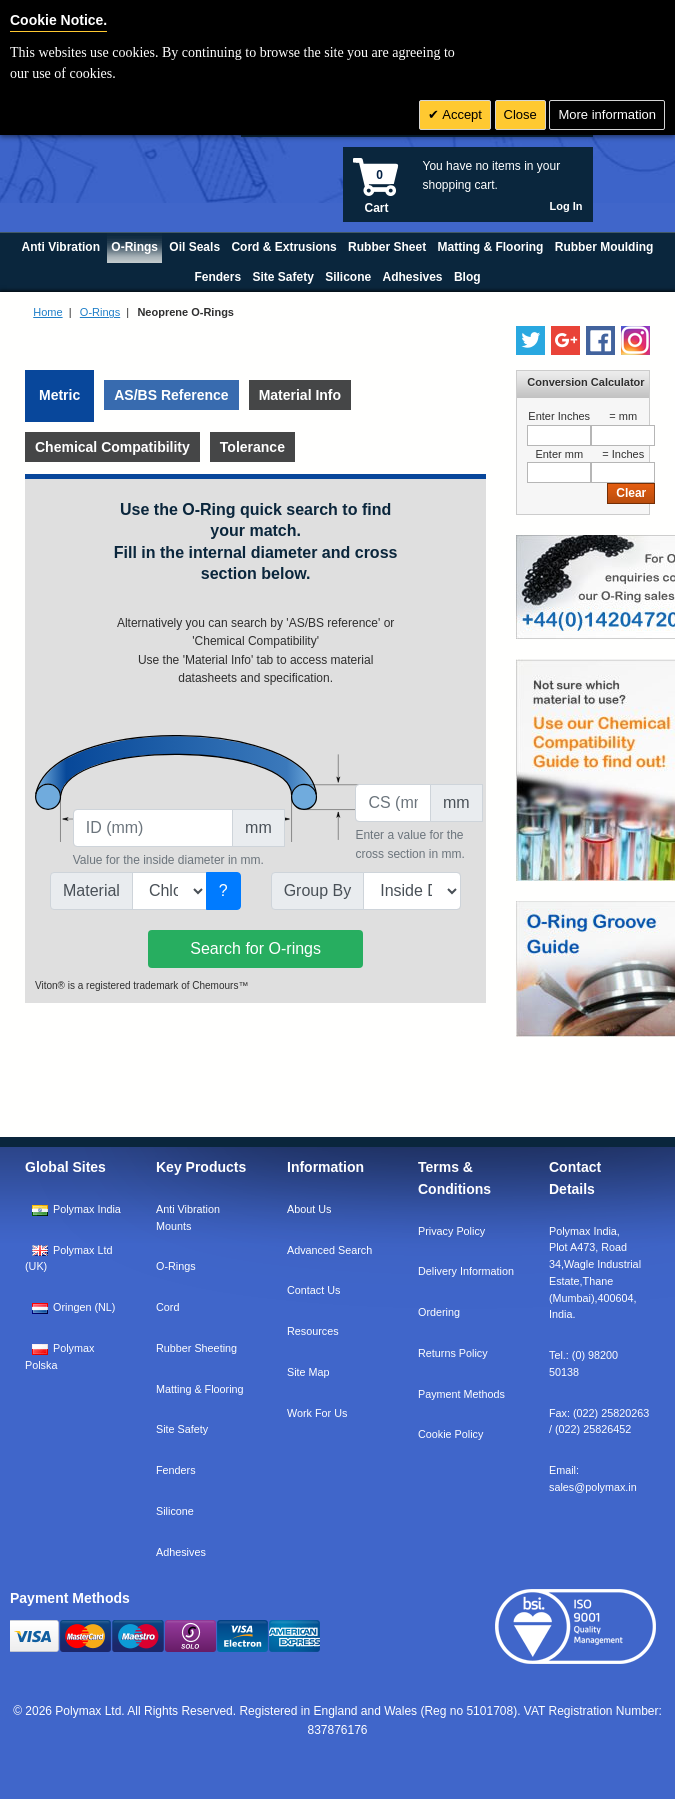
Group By (318, 890)
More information (607, 114)
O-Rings (100, 312)
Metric (59, 395)
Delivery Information (466, 1271)
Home (47, 312)
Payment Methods (461, 1394)
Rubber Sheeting (196, 1348)
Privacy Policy (451, 1231)
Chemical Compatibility (112, 447)
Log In (566, 206)
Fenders (176, 1470)
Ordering (439, 1312)
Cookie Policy (450, 1434)
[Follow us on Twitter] (530, 340)
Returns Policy (453, 1353)
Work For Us (317, 1413)
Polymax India (87, 1209)
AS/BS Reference (171, 395)
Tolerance (252, 447)
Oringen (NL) (84, 1307)
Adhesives (181, 1552)
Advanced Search (329, 1250)
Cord (167, 1307)
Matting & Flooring (200, 1389)
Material (91, 890)
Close (520, 114)
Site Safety (182, 1429)
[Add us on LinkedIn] (565, 340)
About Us (309, 1209)
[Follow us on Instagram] (635, 340)
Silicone (175, 1511)
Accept (460, 114)
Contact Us (313, 1290)
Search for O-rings (255, 948)
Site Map (308, 1372)
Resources (313, 1331)
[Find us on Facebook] (600, 340)
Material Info (300, 395)
